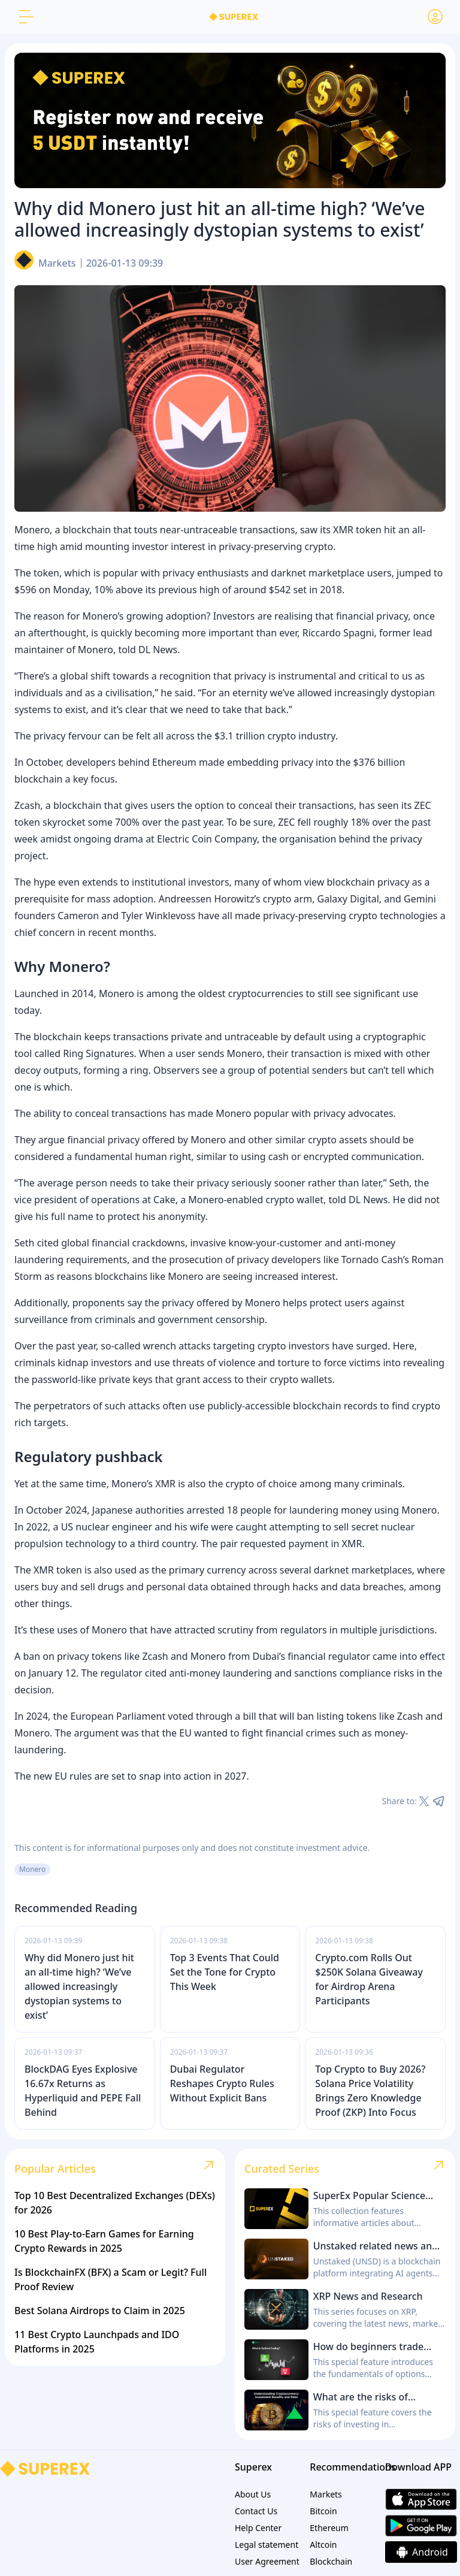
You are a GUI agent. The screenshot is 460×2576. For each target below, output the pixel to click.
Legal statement (266, 2544)
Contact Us (256, 2511)
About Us (253, 2494)
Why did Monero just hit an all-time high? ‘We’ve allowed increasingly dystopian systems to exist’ (79, 1986)
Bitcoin (323, 2511)
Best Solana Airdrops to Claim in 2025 (99, 2310)
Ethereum (329, 2527)
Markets (57, 263)
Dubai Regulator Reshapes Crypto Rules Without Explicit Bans (222, 2083)
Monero (32, 1869)
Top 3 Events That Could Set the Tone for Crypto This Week (224, 1972)
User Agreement (267, 2561)
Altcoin (323, 2544)
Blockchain (331, 2561)
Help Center (258, 2527)
